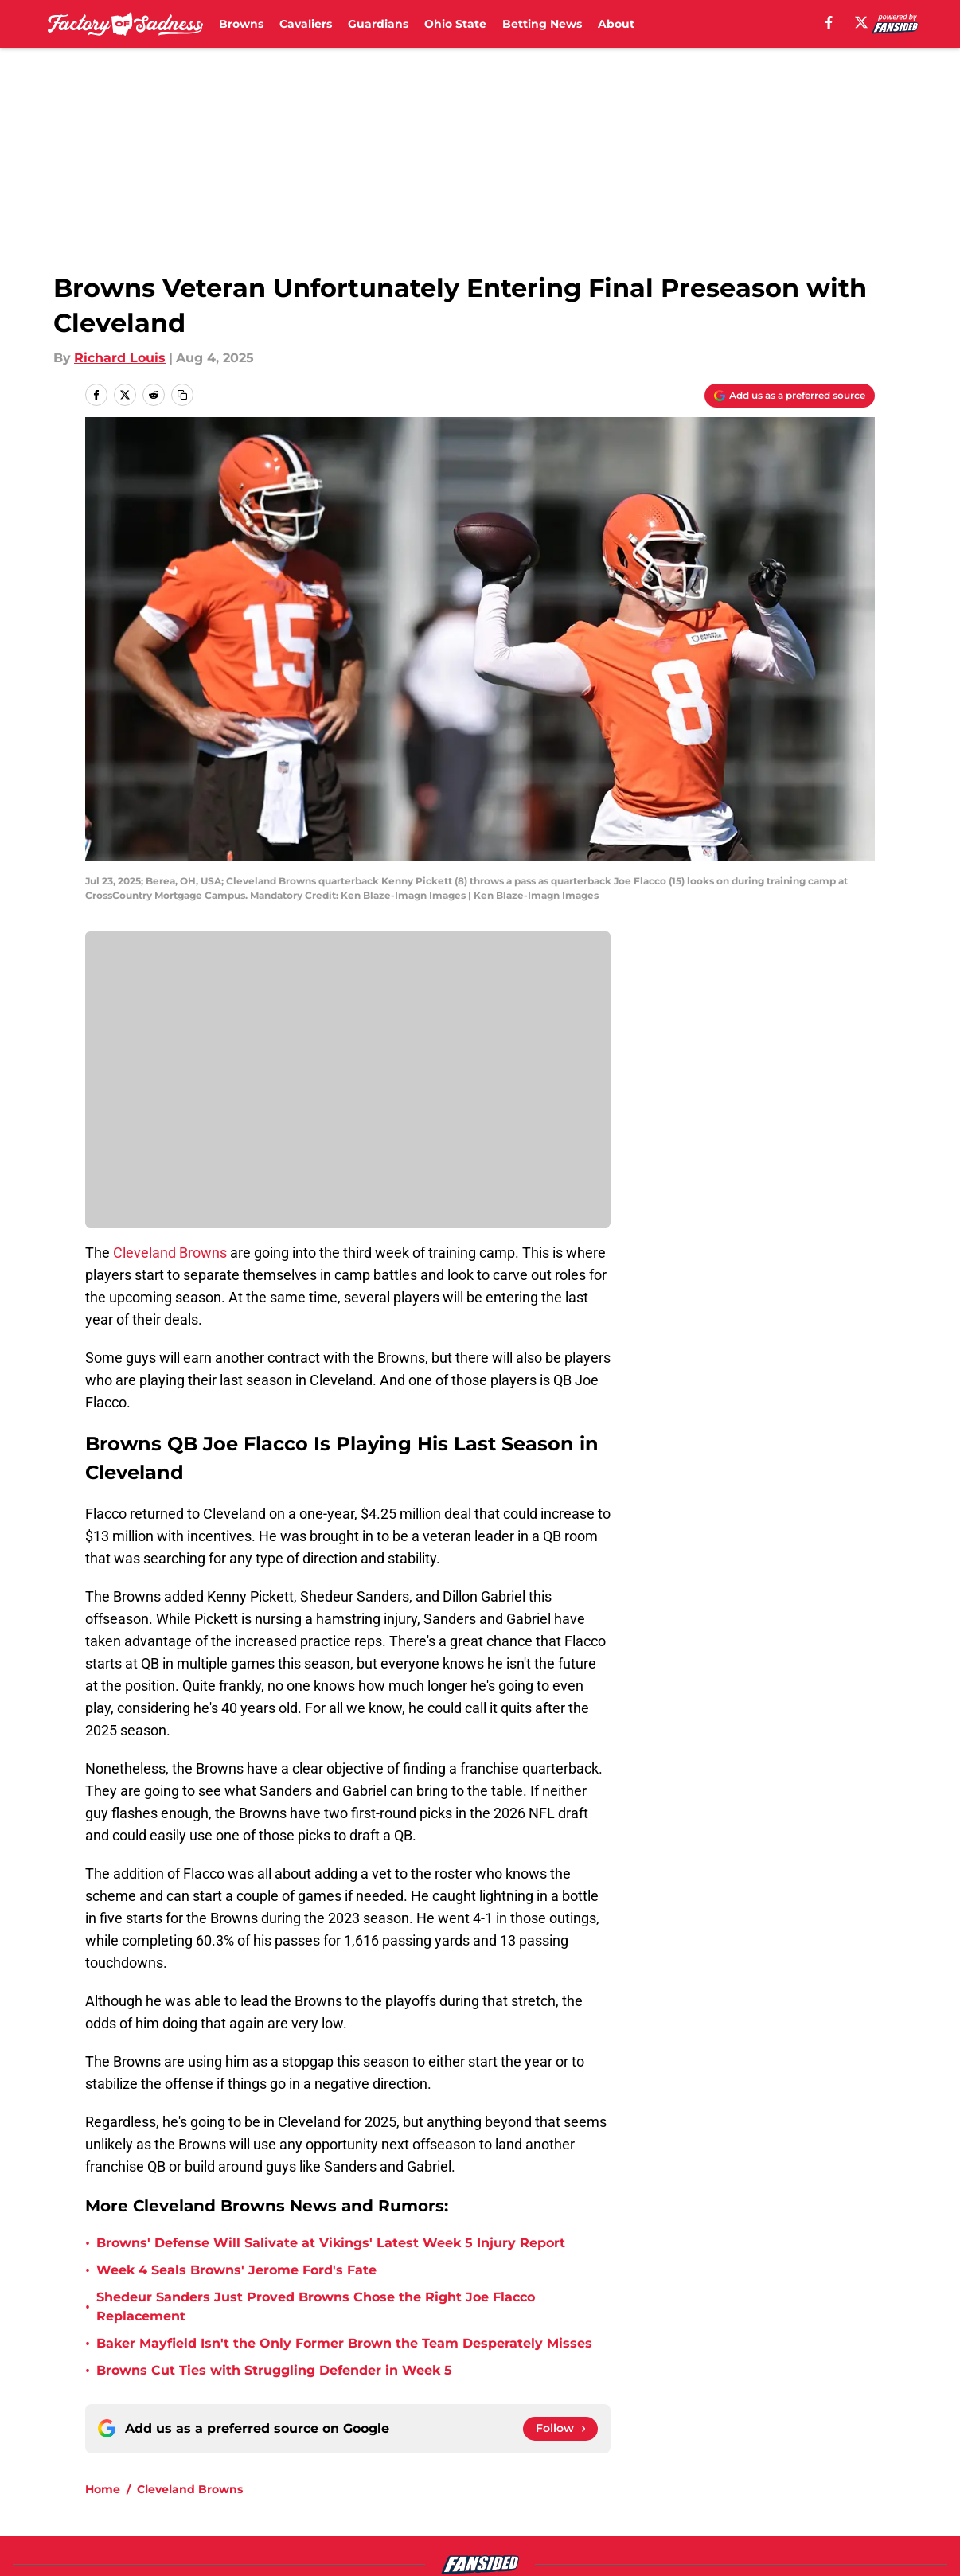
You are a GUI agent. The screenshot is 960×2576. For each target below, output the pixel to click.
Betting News (542, 24)
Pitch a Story (295, 2476)
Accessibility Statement (330, 2505)
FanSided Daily (134, 2476)
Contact (494, 2446)
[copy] (182, 395)
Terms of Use (661, 2476)
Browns (241, 24)
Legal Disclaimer (139, 2505)
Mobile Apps (829, 2446)
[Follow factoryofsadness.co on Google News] (560, 2274)
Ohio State (455, 24)
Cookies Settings (672, 2505)
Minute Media (105, 2548)
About (616, 24)
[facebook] (829, 22)
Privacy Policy (512, 2476)
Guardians (378, 24)
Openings (285, 2446)
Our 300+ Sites (665, 2446)
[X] (861, 22)
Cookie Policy (832, 2476)
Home (102, 2335)
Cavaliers (305, 24)
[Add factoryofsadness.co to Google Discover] (789, 396)
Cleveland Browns (170, 1252)
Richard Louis (120, 357)
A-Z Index (499, 2505)
